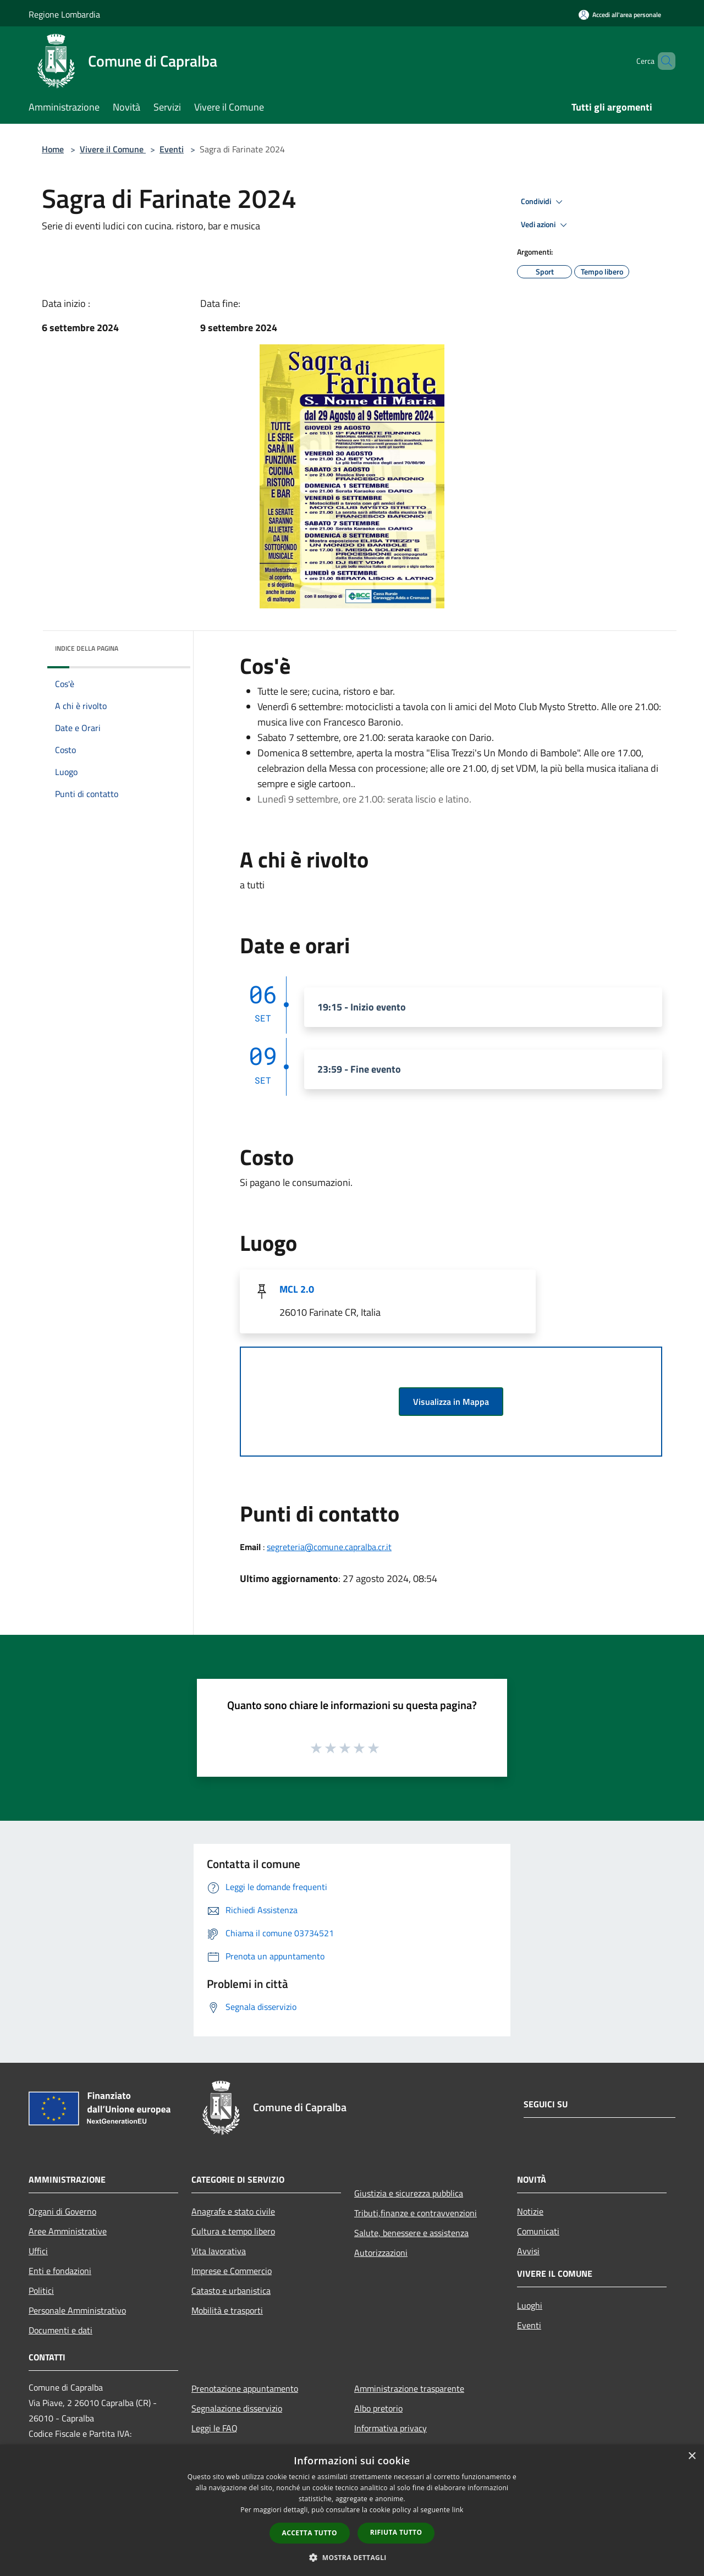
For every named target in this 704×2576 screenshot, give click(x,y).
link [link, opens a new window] (458, 2509)
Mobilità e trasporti (227, 2310)
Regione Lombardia (64, 14)
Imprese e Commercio (231, 2270)
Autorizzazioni (381, 2252)
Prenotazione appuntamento (244, 2388)
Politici (41, 2290)
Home (53, 149)
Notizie (530, 2211)
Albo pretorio (378, 2408)
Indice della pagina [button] (86, 648)
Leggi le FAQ (214, 2428)
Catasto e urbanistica (231, 2290)
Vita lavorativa (218, 2251)
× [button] (692, 2456)
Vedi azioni (545, 225)
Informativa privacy (390, 2428)
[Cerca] (662, 61)
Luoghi (529, 2305)
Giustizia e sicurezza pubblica (408, 2193)
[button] (352, 2557)
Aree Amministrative (68, 2231)
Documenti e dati (60, 2330)
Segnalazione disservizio (236, 2408)
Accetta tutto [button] (309, 2532)
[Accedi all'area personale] (619, 15)
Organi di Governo (62, 2211)
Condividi (543, 201)
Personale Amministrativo (77, 2310)
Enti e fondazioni (60, 2270)
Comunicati (538, 2231)
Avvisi (528, 2251)
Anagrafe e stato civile (233, 2211)
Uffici (38, 2251)
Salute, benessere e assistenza (411, 2232)
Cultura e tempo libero (233, 2231)
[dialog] (352, 2510)
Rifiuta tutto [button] (396, 2532)
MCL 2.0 (296, 1289)
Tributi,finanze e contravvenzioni (415, 2213)
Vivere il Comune (113, 149)
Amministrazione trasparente (409, 2388)
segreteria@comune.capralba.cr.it (329, 1546)
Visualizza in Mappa (451, 1401)
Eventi (172, 149)
